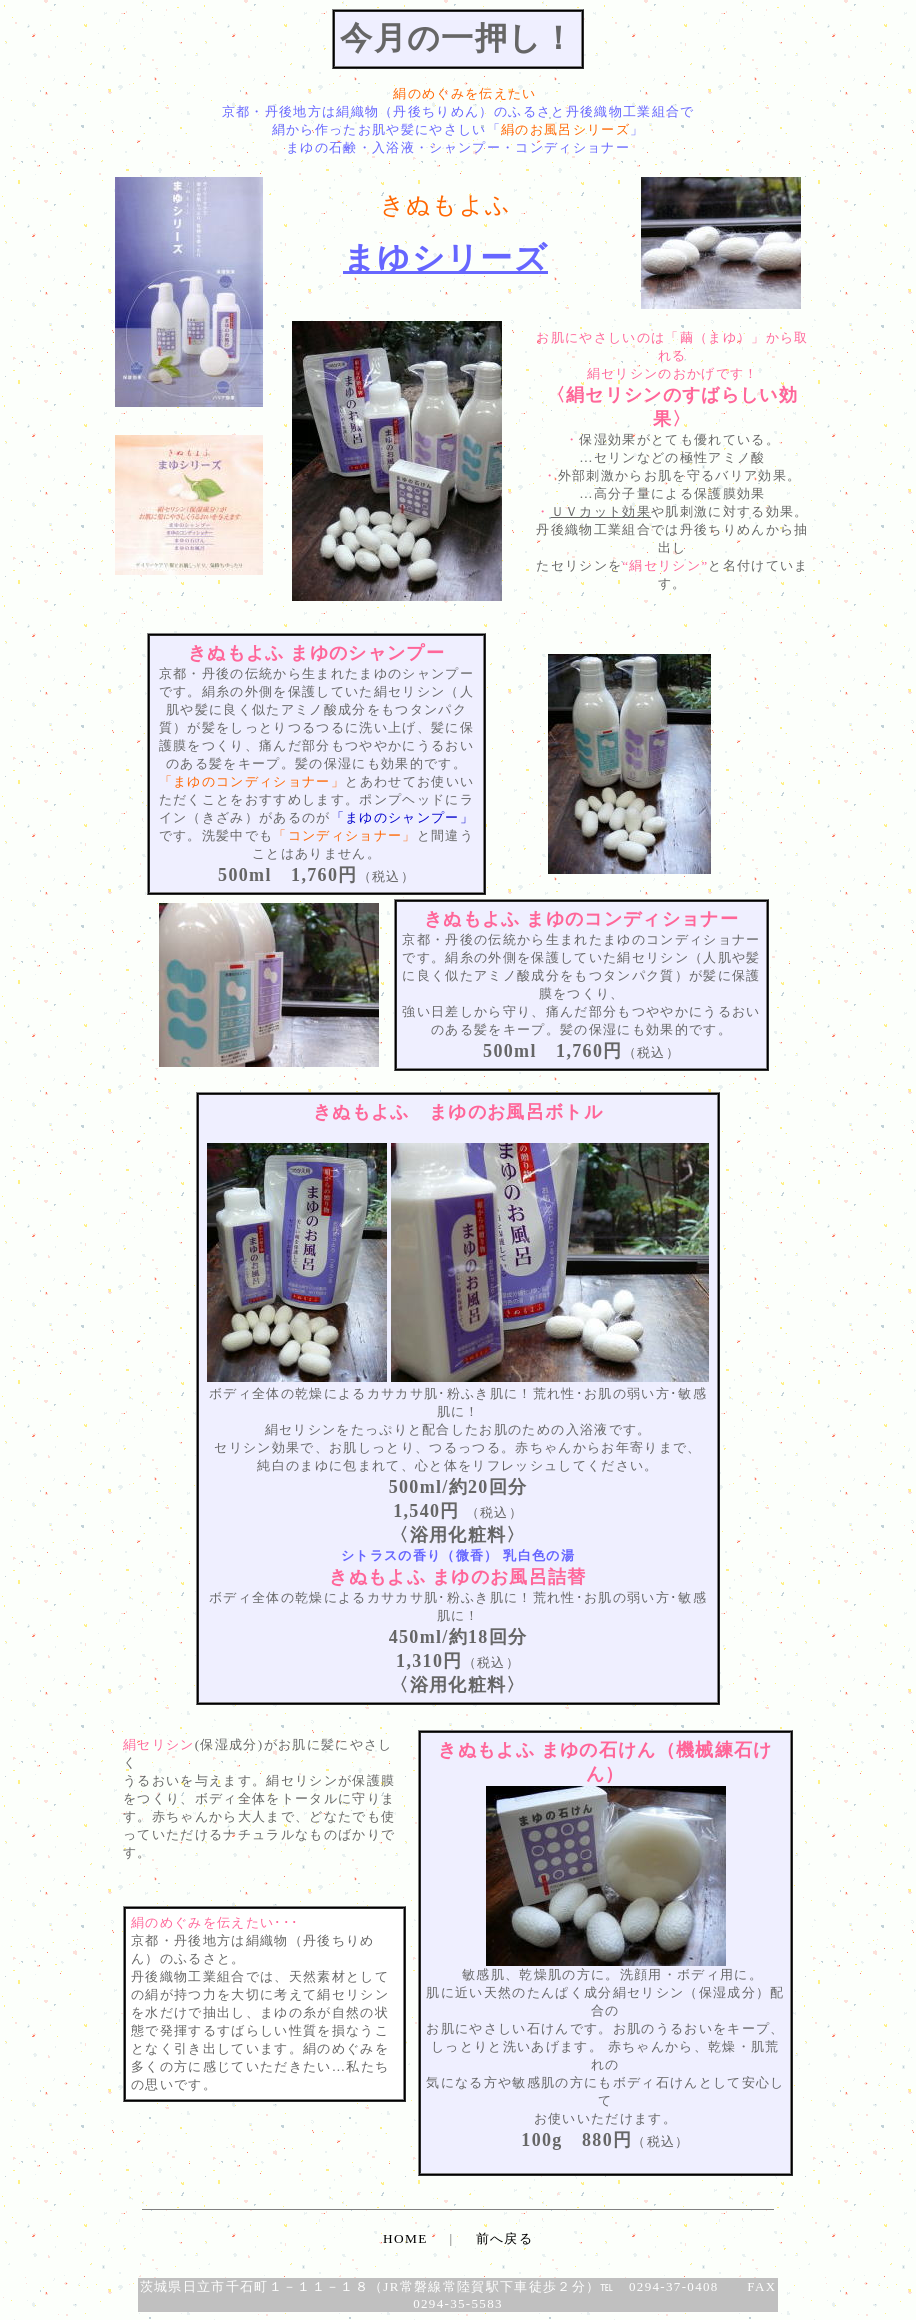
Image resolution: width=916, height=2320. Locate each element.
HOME (405, 2238)
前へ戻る (504, 2238)
